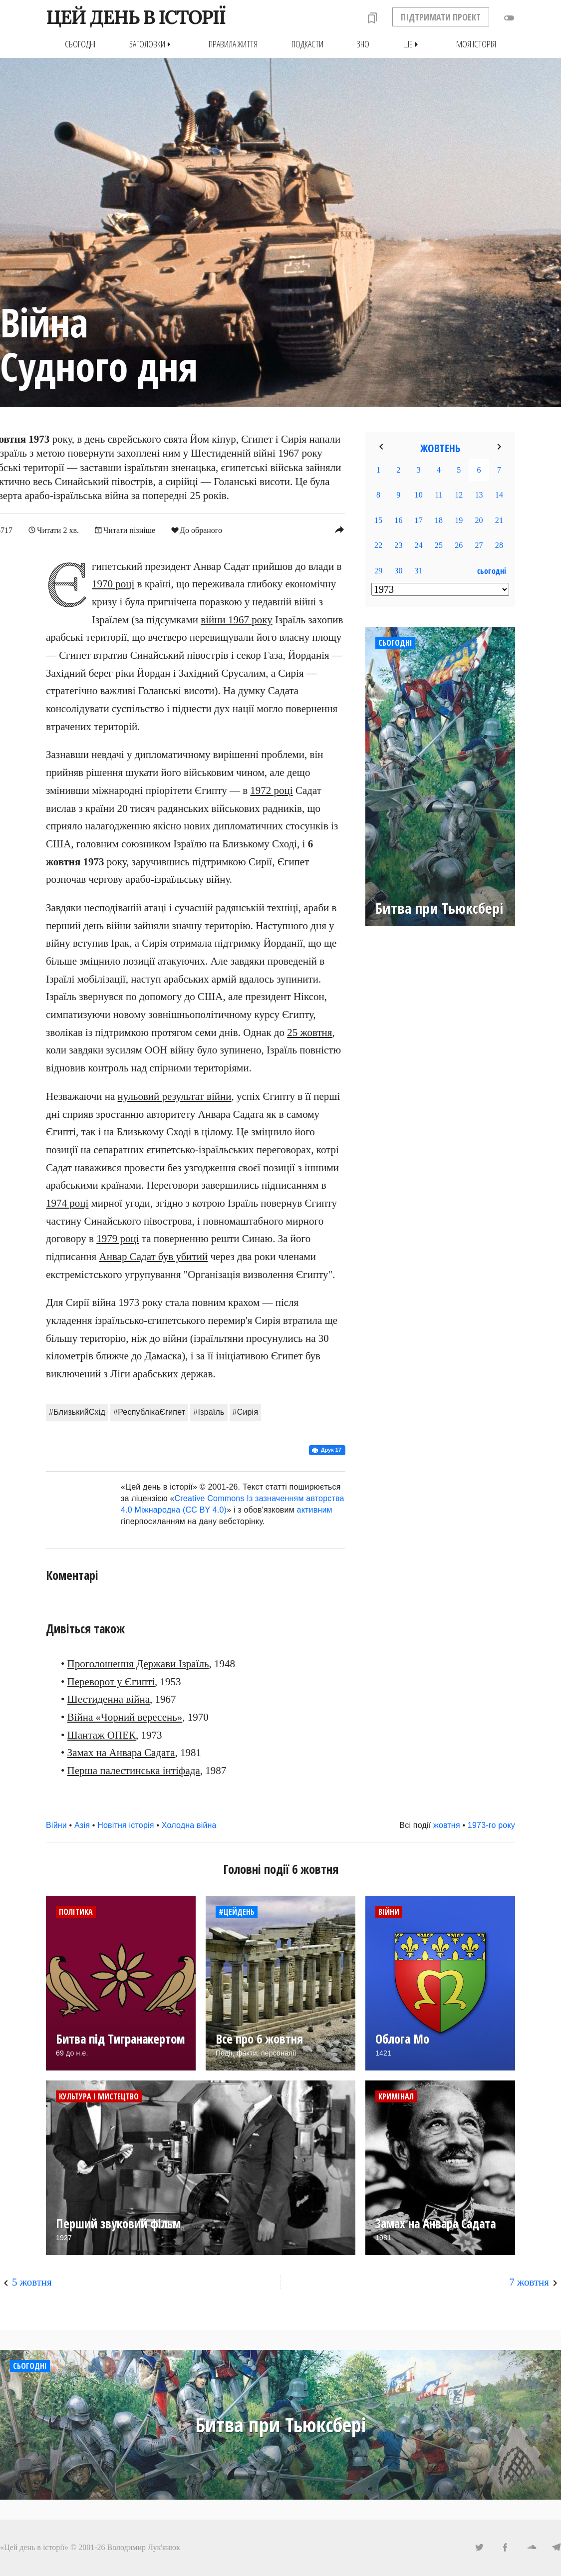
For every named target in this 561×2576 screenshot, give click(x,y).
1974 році (67, 1203)
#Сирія (246, 1411)
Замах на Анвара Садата (121, 1753)
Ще (412, 44)
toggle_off (509, 18)
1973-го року (491, 1824)
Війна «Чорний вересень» (125, 1717)
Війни (56, 1824)
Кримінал (396, 2095)
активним (314, 1510)
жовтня (446, 1824)
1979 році (117, 1239)
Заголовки (152, 44)
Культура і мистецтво (99, 2095)
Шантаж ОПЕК (101, 1735)
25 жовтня (309, 1032)
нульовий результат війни (175, 1096)
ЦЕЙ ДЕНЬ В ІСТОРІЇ (135, 16)
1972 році (271, 790)
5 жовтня (32, 2282)
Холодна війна (189, 1824)
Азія (82, 1824)
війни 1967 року (236, 619)
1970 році (113, 584)
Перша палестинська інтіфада (133, 1771)
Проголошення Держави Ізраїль (138, 1663)
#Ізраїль (208, 1411)
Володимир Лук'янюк (143, 2547)
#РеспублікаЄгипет (149, 1411)
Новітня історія (125, 1824)
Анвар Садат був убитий (153, 1257)
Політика (76, 1911)
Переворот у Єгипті (111, 1681)
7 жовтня (529, 2282)
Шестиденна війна (108, 1699)
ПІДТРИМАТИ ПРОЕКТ (441, 17)
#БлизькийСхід (77, 1411)
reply (339, 529)
